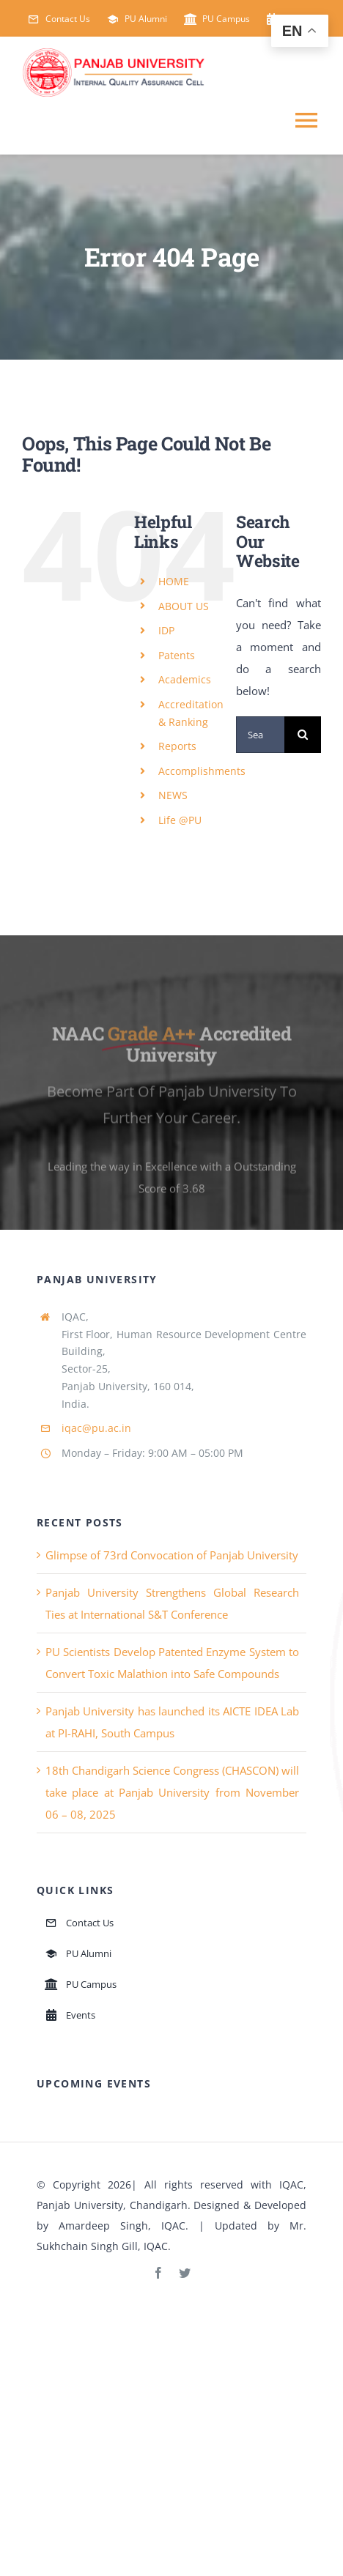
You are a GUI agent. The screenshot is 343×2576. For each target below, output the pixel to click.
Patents (176, 655)
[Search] (302, 734)
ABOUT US (183, 606)
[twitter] (185, 2273)
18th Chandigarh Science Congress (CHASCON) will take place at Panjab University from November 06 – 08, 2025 (172, 1792)
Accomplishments (202, 771)
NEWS (173, 795)
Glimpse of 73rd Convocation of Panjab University (171, 1555)
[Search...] (260, 734)
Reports (177, 746)
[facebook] (158, 2273)
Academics (184, 679)
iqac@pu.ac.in (96, 1428)
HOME (173, 581)
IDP (166, 630)
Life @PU (180, 820)
